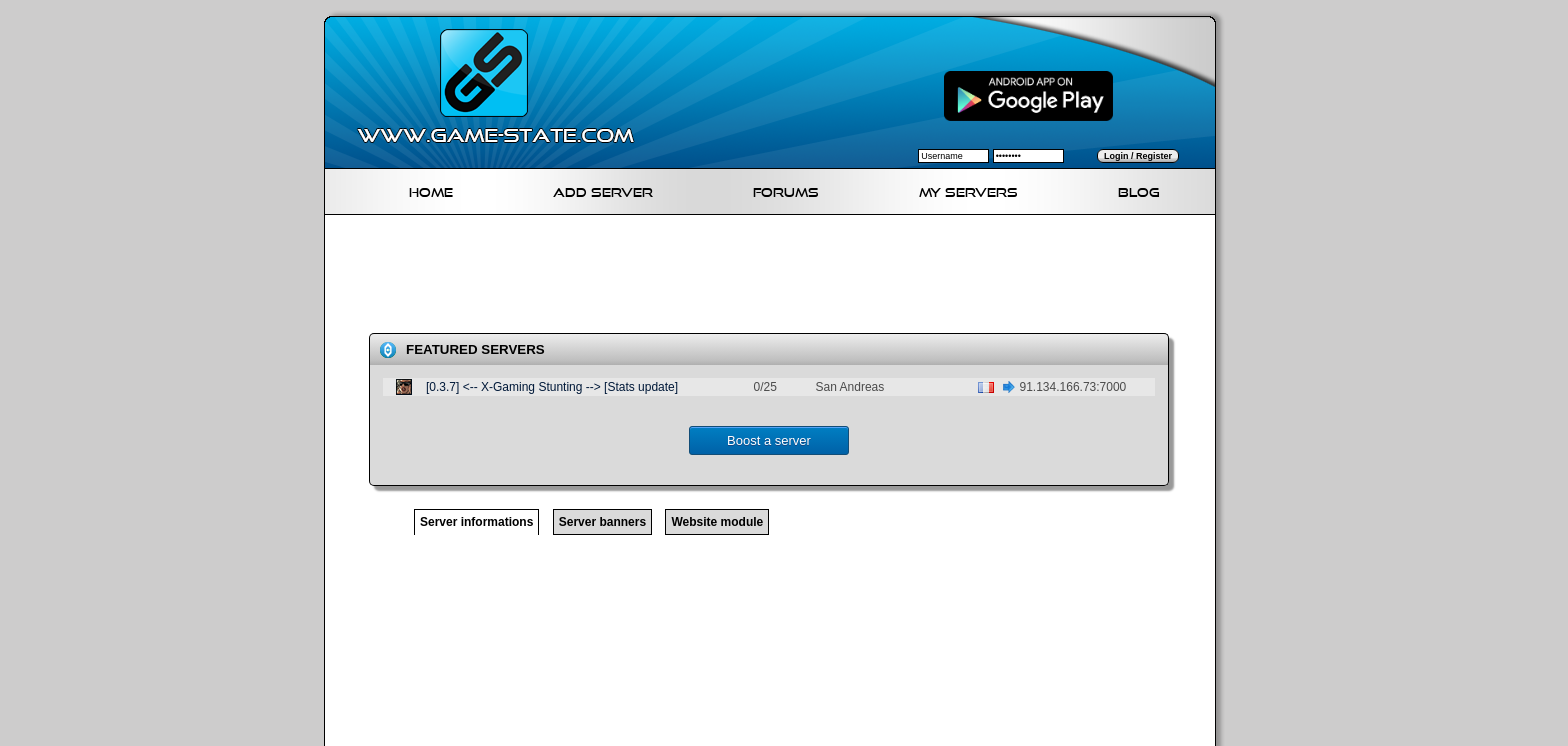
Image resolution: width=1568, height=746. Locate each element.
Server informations (476, 522)
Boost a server (769, 440)
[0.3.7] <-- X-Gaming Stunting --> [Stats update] (552, 387)
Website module (717, 522)
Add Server (603, 189)
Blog (1139, 189)
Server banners (602, 522)
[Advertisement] (778, 278)
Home (431, 189)
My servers (968, 189)
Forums (786, 189)
